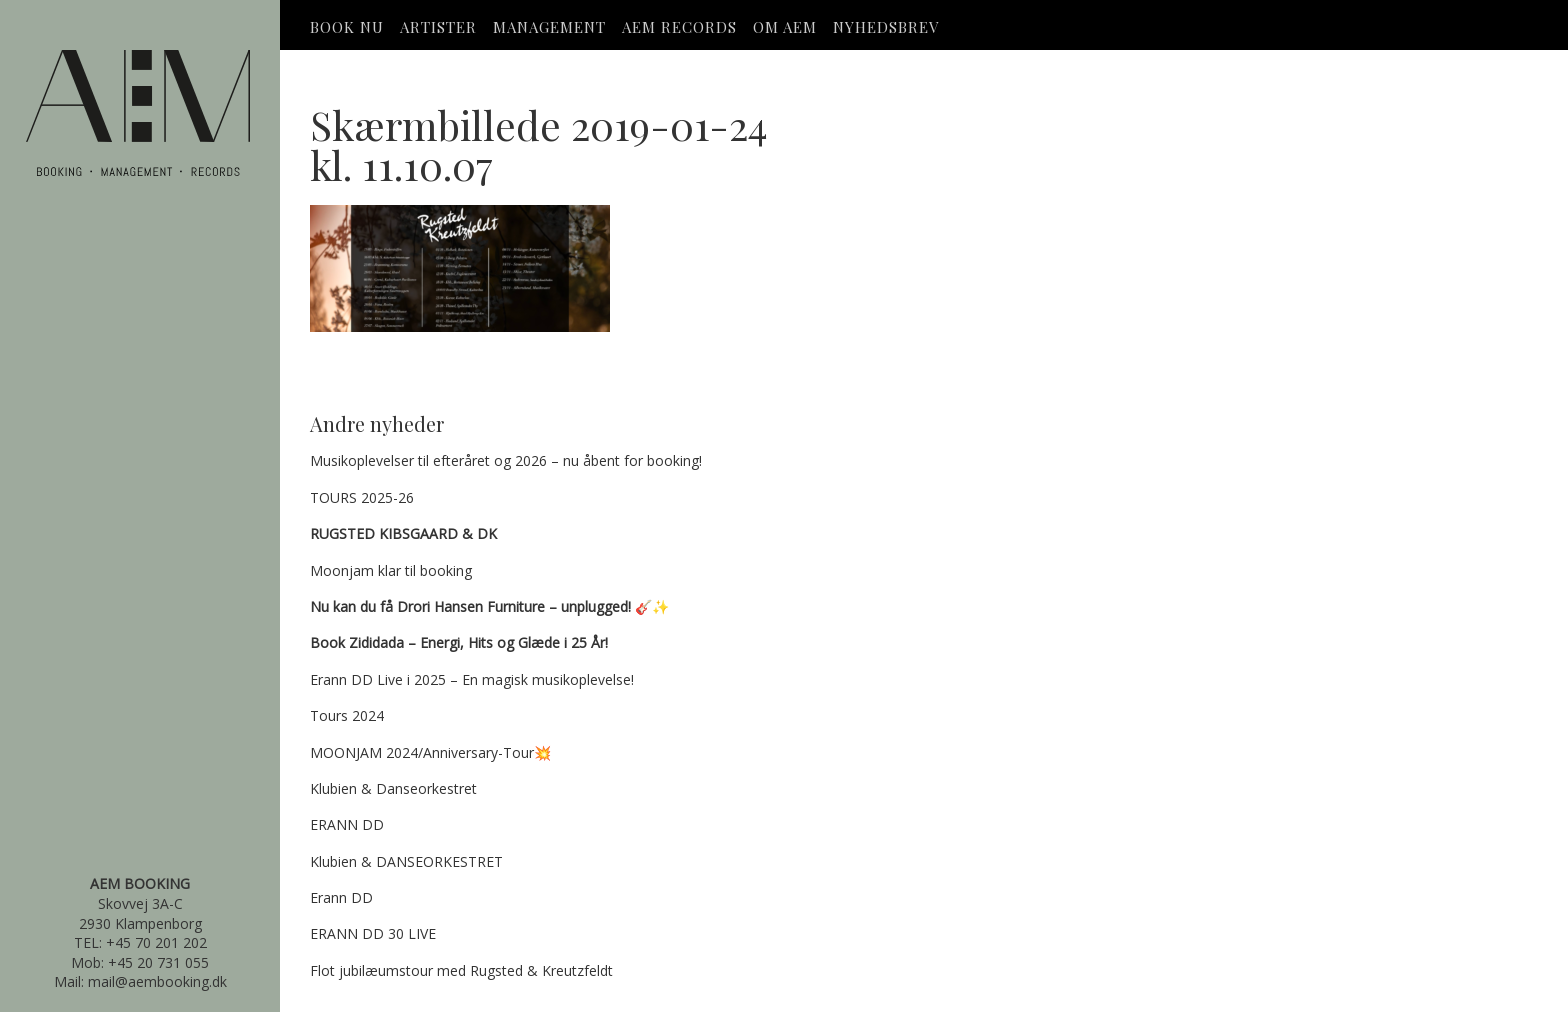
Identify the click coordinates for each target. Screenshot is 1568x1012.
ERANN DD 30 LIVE (373, 933)
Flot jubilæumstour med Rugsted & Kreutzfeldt (461, 970)
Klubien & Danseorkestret (393, 788)
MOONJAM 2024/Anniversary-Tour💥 (430, 752)
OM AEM (785, 27)
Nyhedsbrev (886, 27)
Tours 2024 (347, 715)
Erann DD (341, 897)
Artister (438, 27)
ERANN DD (347, 824)
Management (549, 27)
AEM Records (679, 27)
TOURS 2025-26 (362, 497)
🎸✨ (489, 606)
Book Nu (347, 27)
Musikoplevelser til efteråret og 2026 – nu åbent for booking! (506, 460)
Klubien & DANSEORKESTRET (406, 861)
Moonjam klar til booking (391, 570)
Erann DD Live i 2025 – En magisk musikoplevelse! (472, 679)
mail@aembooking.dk (157, 981)
